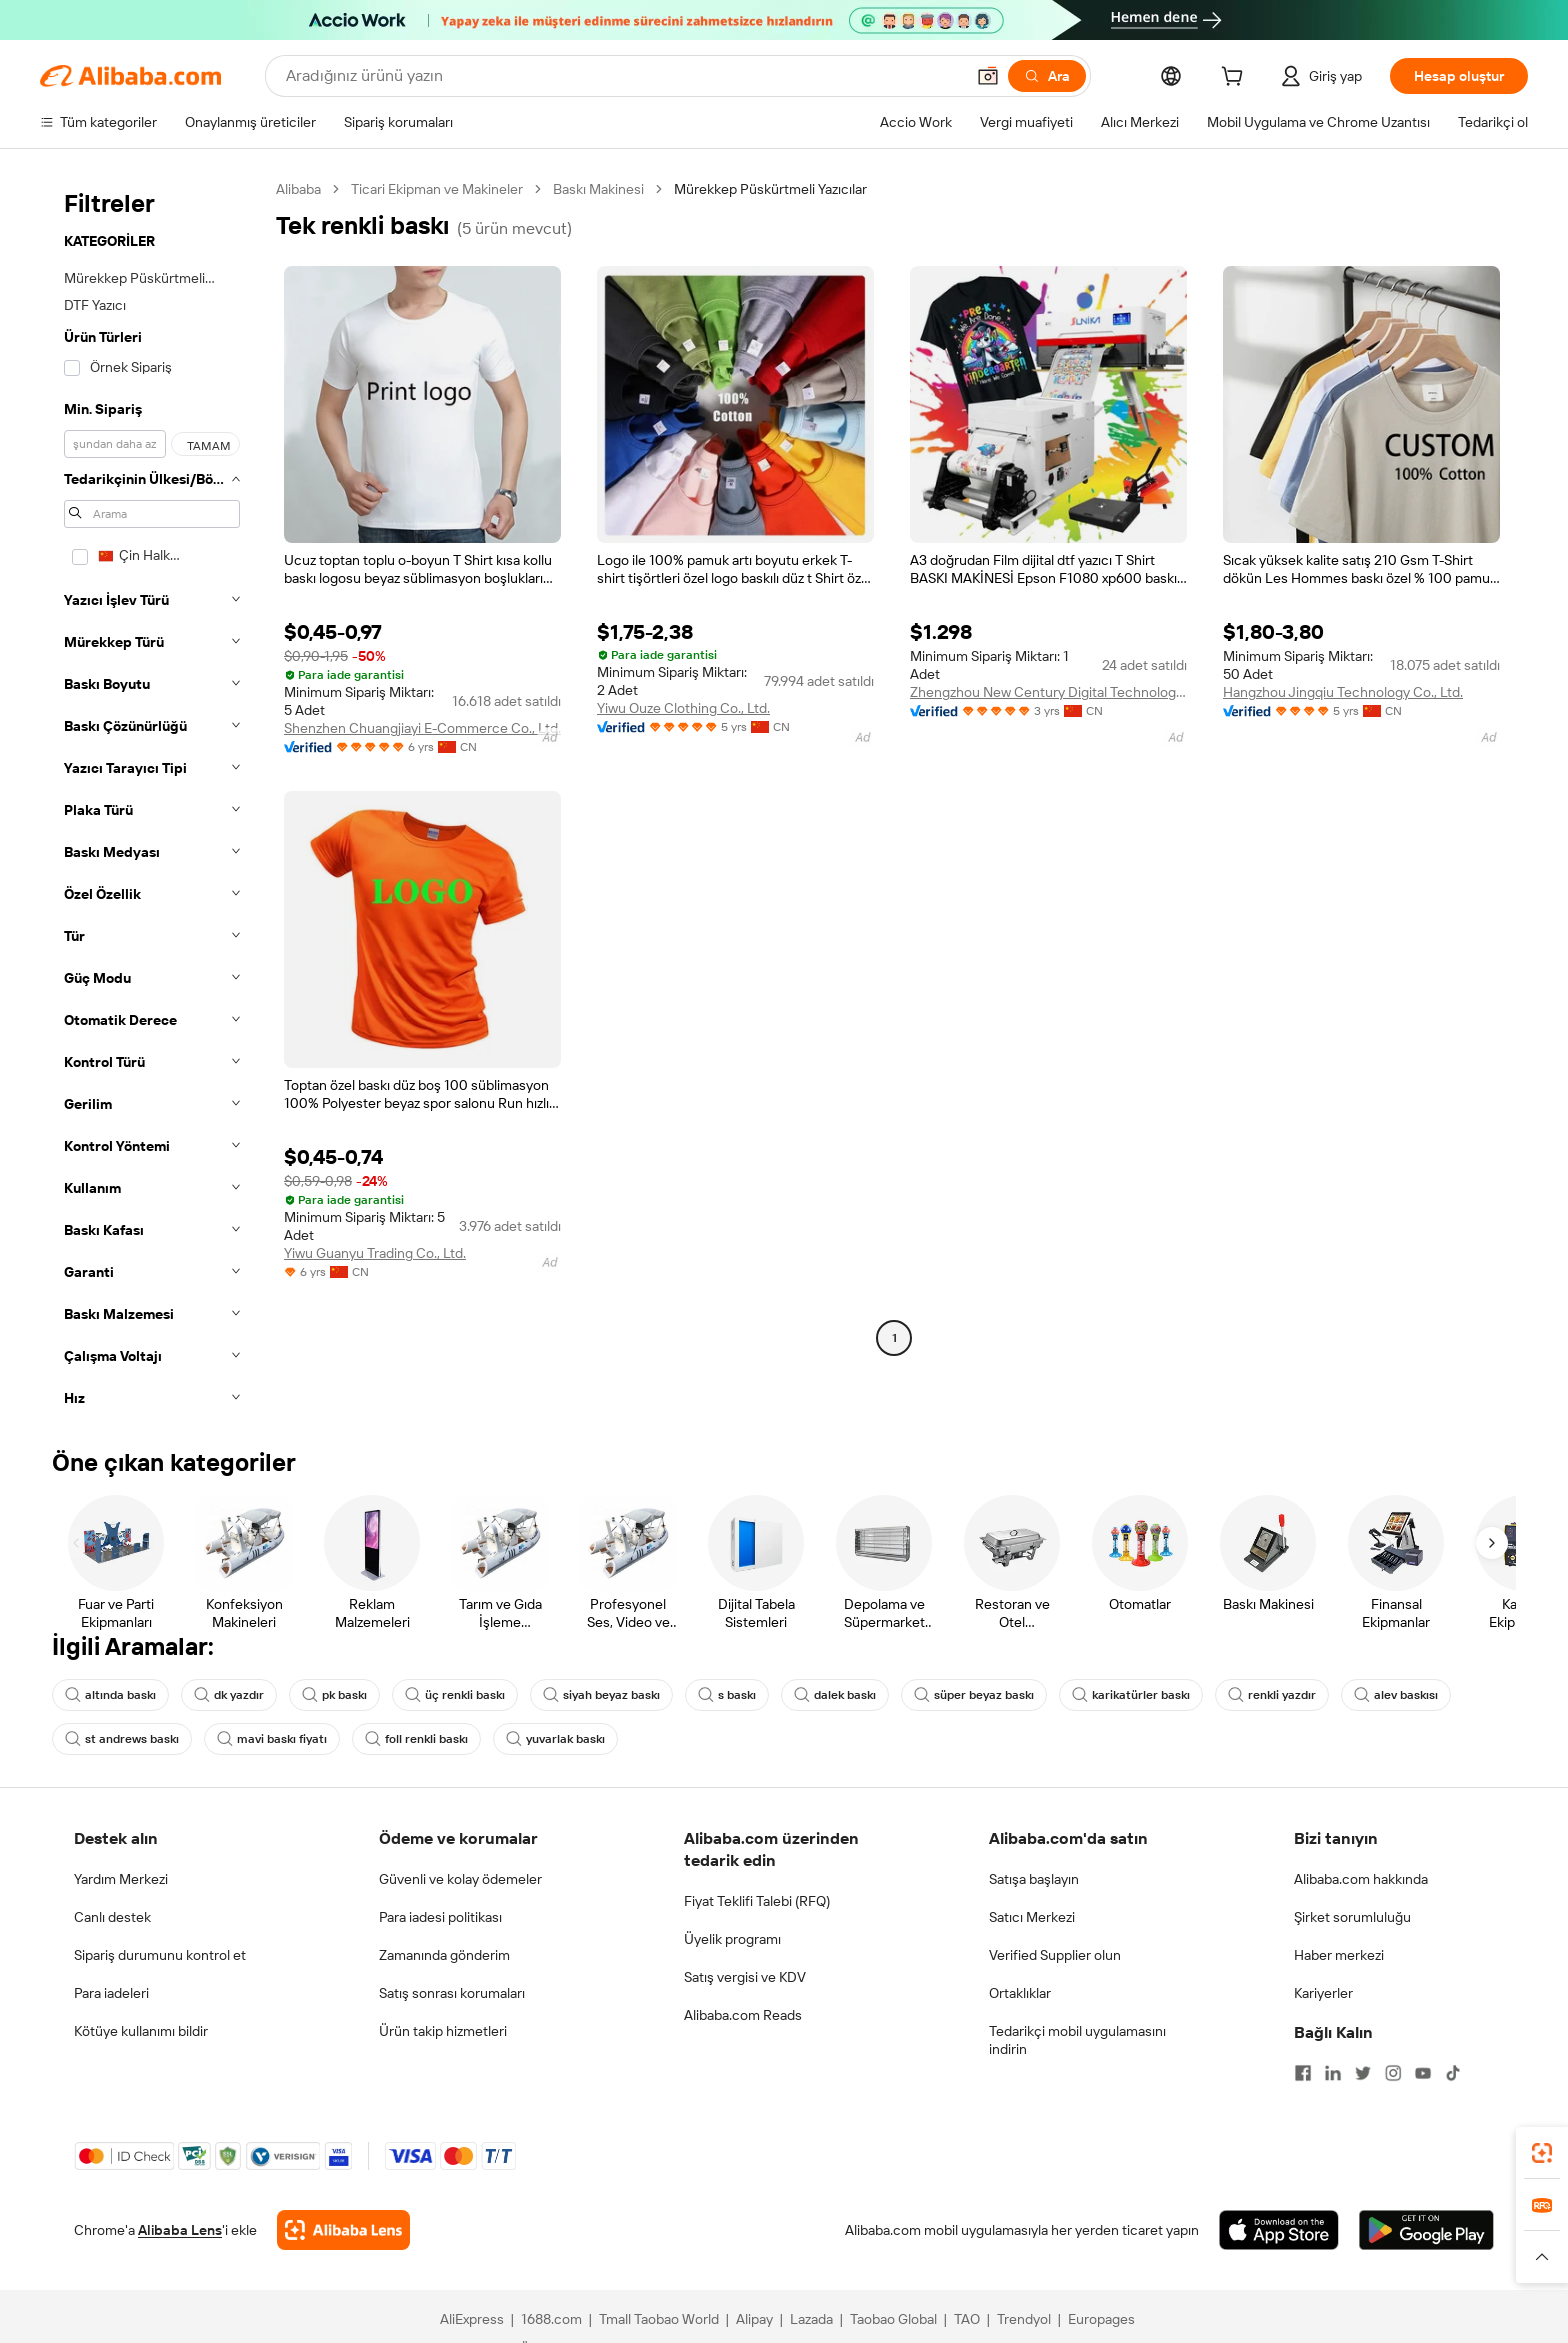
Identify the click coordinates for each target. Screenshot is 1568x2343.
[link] (1542, 2153)
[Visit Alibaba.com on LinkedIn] (1333, 2073)
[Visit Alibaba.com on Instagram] (1393, 2073)
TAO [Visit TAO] (967, 2319)
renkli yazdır (1272, 1695)
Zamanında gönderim (444, 1955)
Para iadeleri (111, 1993)
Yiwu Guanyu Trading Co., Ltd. (375, 1253)
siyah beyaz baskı (601, 1695)
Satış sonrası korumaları (452, 1993)
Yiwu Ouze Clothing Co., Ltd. (683, 708)
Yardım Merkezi (121, 1879)
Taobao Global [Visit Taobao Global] (893, 2319)
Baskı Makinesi (598, 189)
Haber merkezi (1339, 1955)
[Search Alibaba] (623, 76)
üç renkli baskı (455, 1695)
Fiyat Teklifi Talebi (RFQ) (757, 1901)
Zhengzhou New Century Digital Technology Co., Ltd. (1048, 692)
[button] (988, 76)
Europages (1101, 2319)
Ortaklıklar (1020, 1993)
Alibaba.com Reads (743, 2015)
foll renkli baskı (416, 1739)
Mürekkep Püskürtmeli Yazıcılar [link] (770, 189)
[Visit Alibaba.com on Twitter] (1363, 2073)
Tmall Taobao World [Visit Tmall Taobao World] (659, 2319)
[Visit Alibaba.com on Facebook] (1303, 2073)
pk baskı (334, 1695)
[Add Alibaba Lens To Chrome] (343, 2230)
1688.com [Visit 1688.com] (551, 2319)
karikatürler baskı (1131, 1695)
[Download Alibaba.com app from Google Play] (1426, 2230)
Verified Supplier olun (1055, 1955)
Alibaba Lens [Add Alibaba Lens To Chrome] (180, 2230)
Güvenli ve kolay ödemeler (460, 1879)
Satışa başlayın (1034, 1879)
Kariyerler (1323, 1993)
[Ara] (1047, 76)
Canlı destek (112, 1917)
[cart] (1236, 79)
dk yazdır (229, 1695)
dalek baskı (835, 1695)
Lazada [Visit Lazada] (811, 2319)
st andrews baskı (122, 1739)
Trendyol (1024, 2319)
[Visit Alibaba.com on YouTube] (1423, 2073)
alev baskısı (1396, 1695)
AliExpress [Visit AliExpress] (472, 2319)
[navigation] (152, 799)
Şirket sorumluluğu (1352, 1917)
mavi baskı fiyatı (272, 1739)
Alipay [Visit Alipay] (754, 2319)
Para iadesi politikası (440, 1917)
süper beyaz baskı (974, 1695)
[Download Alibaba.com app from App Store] (1279, 2230)
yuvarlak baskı (555, 1739)
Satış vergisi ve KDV (745, 1977)
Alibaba (298, 189)
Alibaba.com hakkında (1361, 1879)
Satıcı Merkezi (1032, 1917)
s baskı (727, 1695)
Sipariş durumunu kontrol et (160, 1955)
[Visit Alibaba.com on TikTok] (1453, 2073)
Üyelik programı (732, 1939)
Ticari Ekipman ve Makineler (437, 189)
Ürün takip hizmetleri (443, 2031)
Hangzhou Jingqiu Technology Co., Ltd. (1343, 692)
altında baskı (110, 1695)
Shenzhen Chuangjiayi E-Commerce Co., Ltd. (422, 728)
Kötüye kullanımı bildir (141, 2031)
